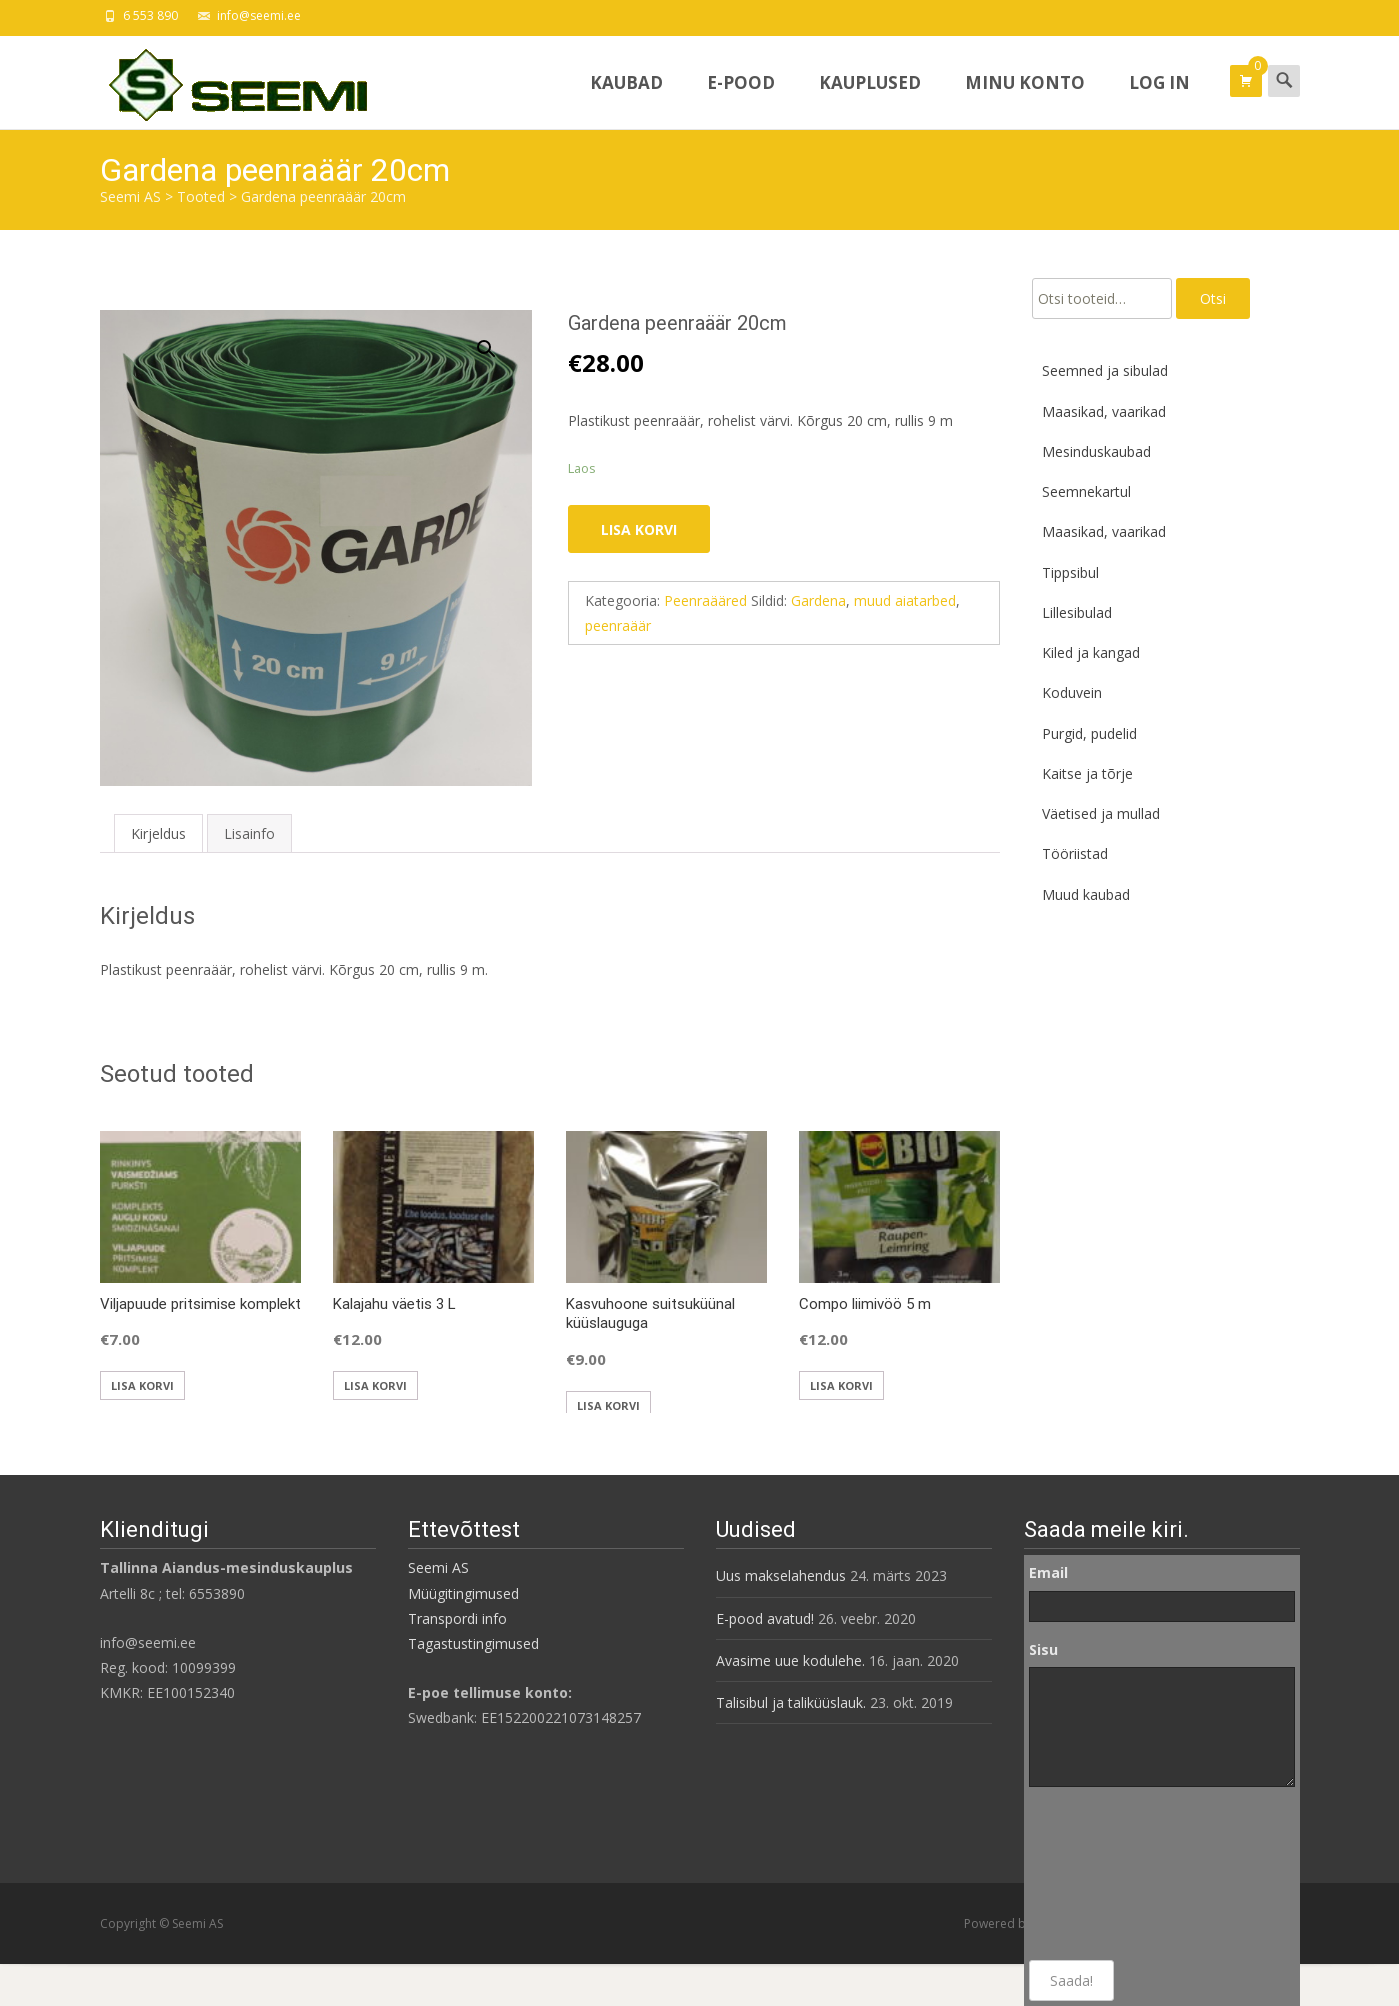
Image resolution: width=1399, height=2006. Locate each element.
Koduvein (1072, 692)
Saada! (1071, 1980)
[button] (498, 340)
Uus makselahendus (781, 1575)
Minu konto (1025, 100)
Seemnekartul (1086, 491)
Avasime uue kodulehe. (790, 1660)
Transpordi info (457, 1618)
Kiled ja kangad (1091, 652)
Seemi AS (438, 1567)
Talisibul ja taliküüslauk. (791, 1702)
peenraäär (618, 625)
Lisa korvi (639, 529)
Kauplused (870, 100)
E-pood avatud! (765, 1618)
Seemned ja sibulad (1105, 370)
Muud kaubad (1086, 894)
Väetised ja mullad (1101, 813)
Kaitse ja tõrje (1087, 773)
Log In (1159, 100)
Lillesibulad (1077, 612)
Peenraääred (705, 600)
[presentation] (1111, 1874)
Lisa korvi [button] (142, 1385)
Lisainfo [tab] (249, 833)
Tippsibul (1070, 572)
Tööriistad (1075, 853)
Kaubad (626, 100)
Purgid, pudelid (1089, 733)
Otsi (1213, 298)
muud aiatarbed (905, 600)
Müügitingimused (463, 1593)
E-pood (741, 100)
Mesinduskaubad (1096, 451)
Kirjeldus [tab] (158, 833)
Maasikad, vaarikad (1104, 411)
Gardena (818, 600)
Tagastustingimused (473, 1643)
